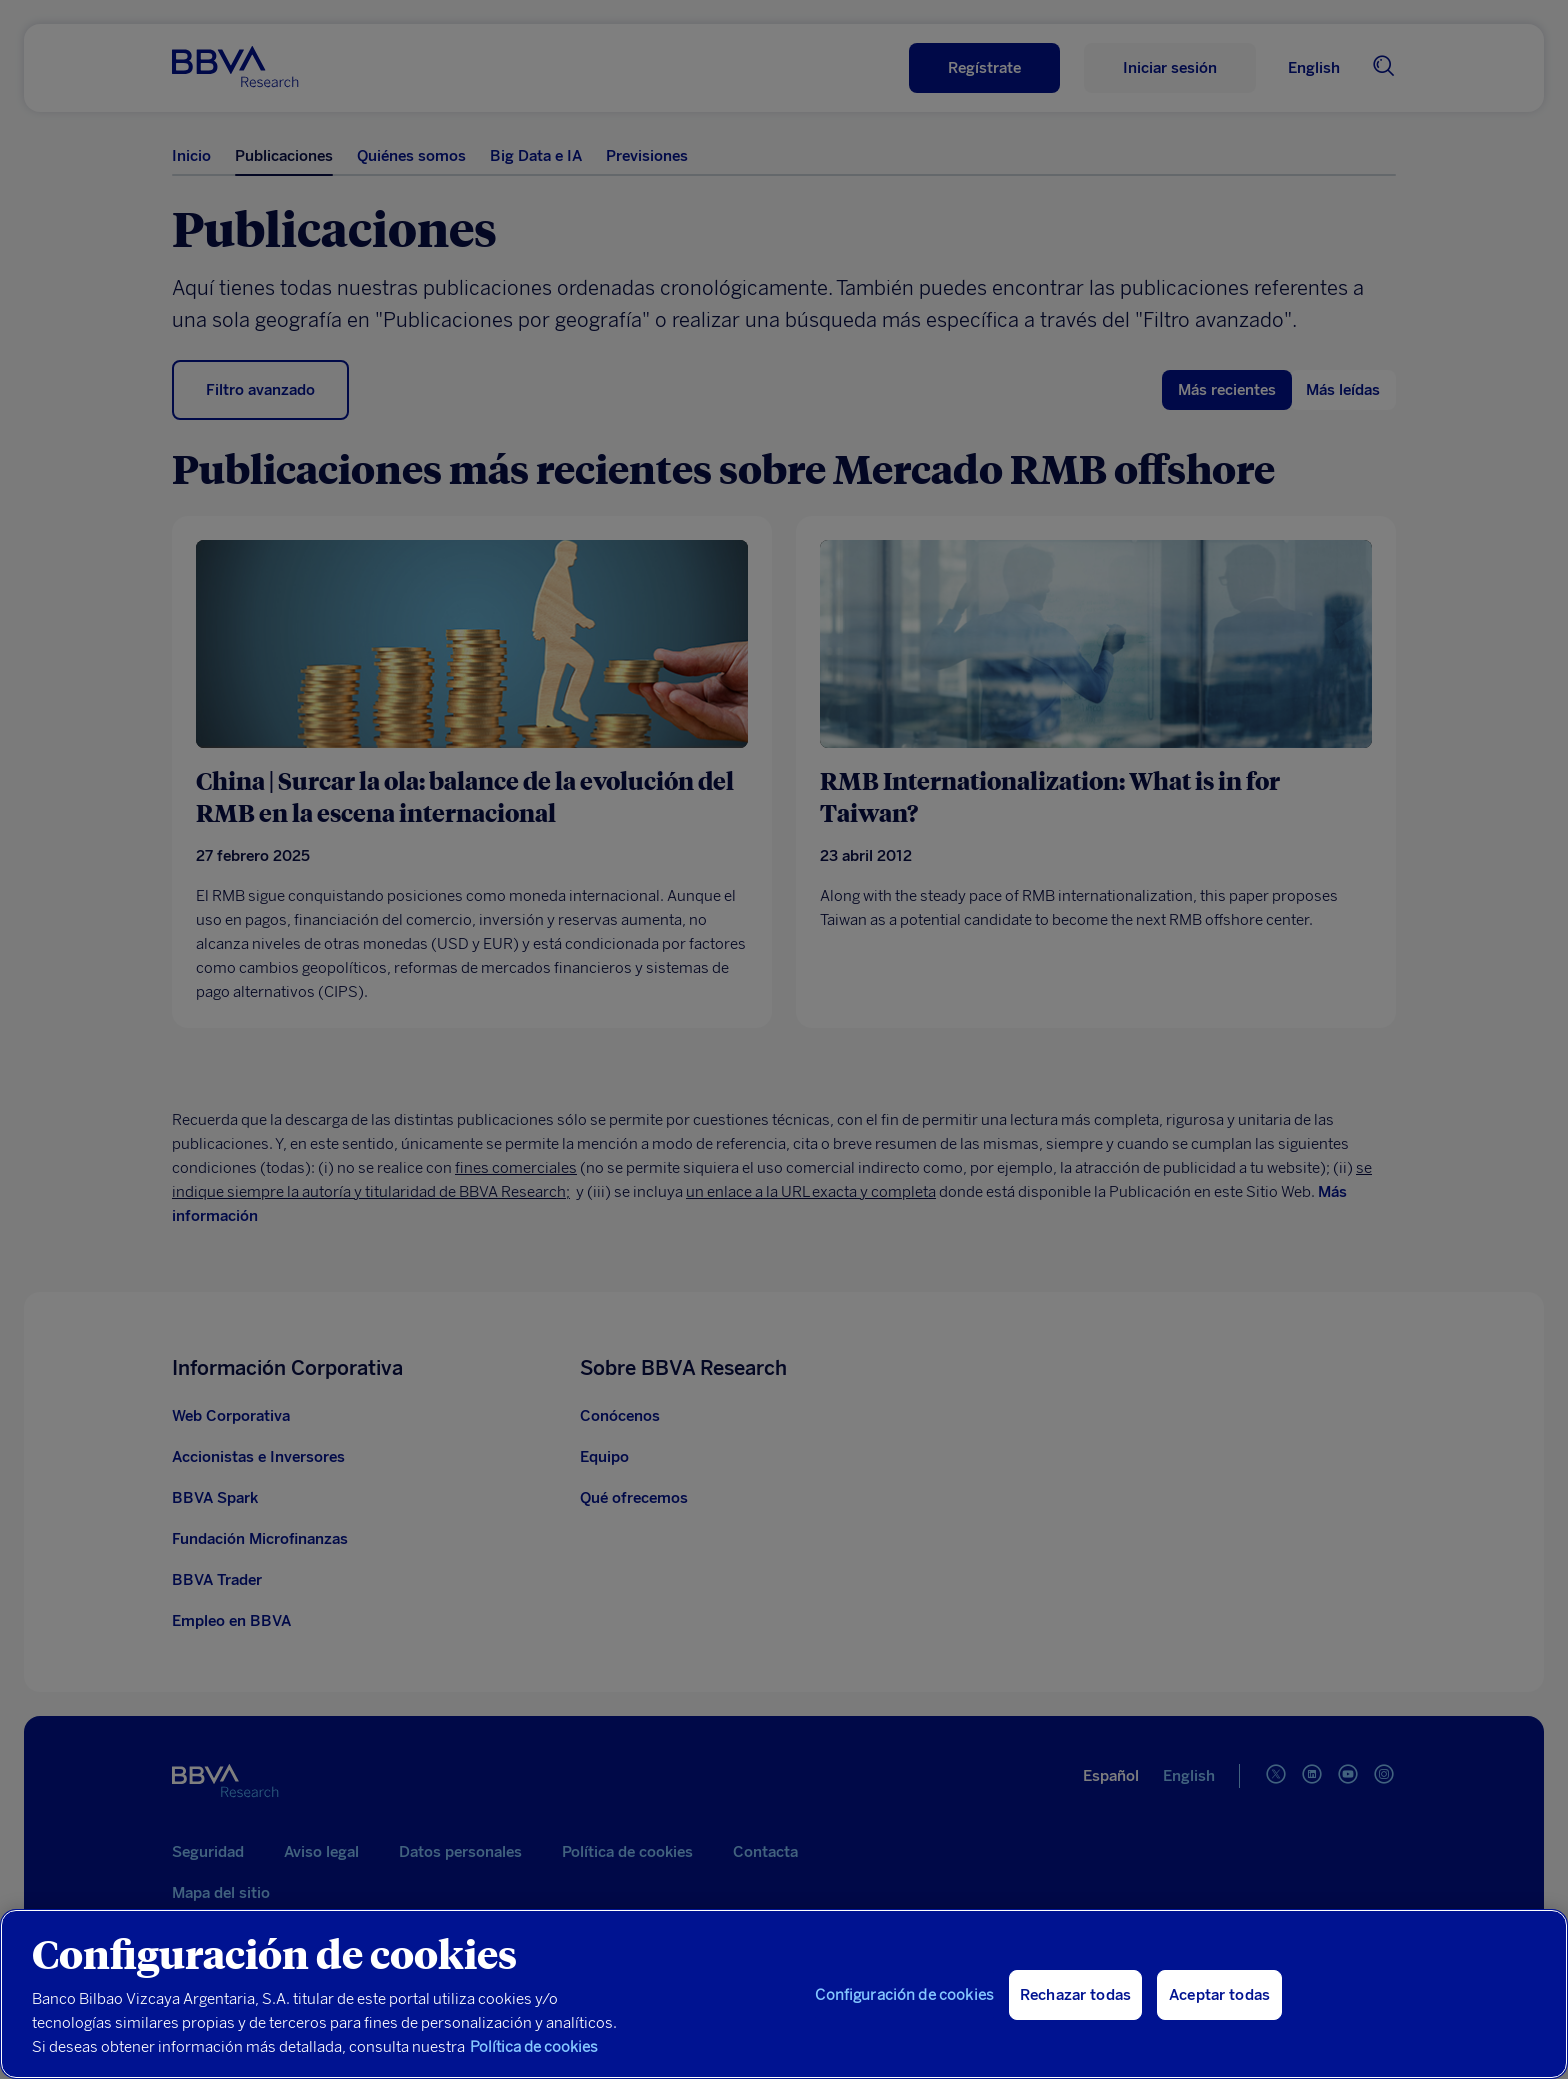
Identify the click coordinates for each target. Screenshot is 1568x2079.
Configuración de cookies (904, 2024)
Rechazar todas (1075, 2024)
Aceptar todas (1219, 2024)
